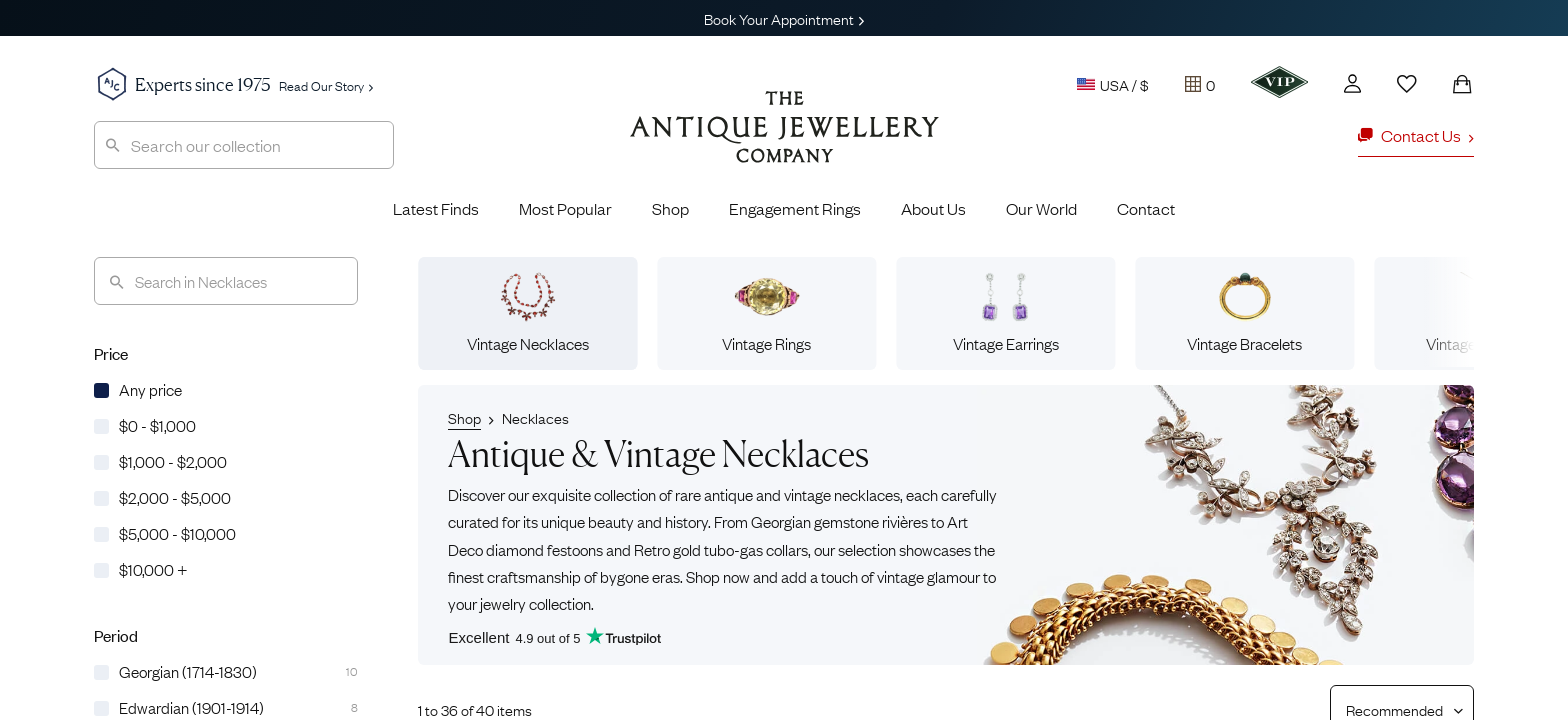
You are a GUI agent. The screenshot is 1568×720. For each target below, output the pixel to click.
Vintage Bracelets (1244, 313)
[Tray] (1200, 84)
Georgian (781, 521)
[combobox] (244, 145)
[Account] (1352, 83)
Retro (652, 548)
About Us (933, 208)
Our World (1041, 208)
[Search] (226, 281)
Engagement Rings (795, 208)
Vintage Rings (766, 313)
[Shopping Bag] (1462, 84)
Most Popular (565, 208)
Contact (1146, 208)
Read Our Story (326, 85)
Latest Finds (436, 208)
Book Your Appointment (784, 18)
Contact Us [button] (1416, 135)
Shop (670, 208)
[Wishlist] (1407, 84)
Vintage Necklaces (528, 313)
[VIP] (1279, 82)
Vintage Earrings (1006, 313)
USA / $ (1113, 84)
